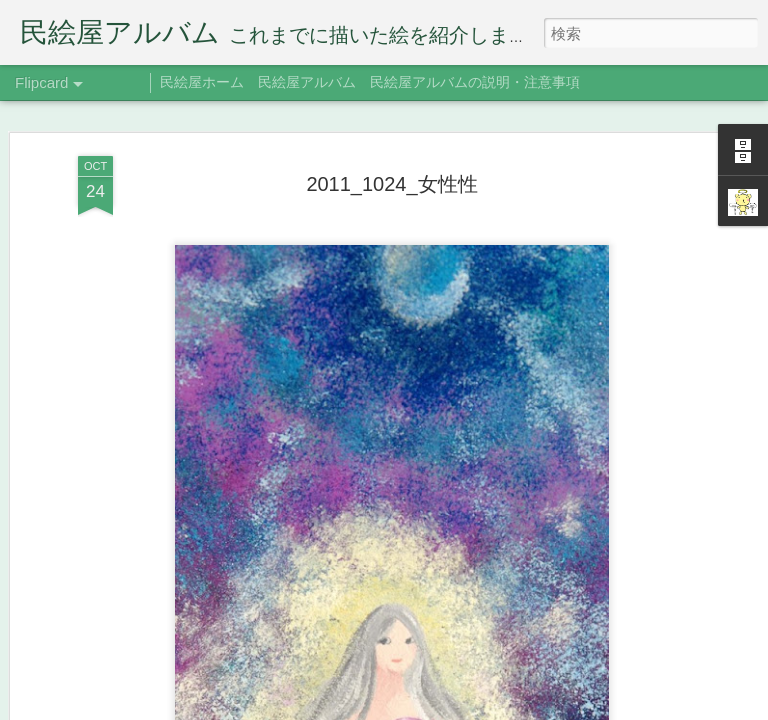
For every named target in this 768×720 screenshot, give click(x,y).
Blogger (506, 707)
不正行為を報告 (569, 707)
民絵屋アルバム (307, 82)
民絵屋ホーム (202, 82)
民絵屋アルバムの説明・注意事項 (475, 82)
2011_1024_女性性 (391, 140)
